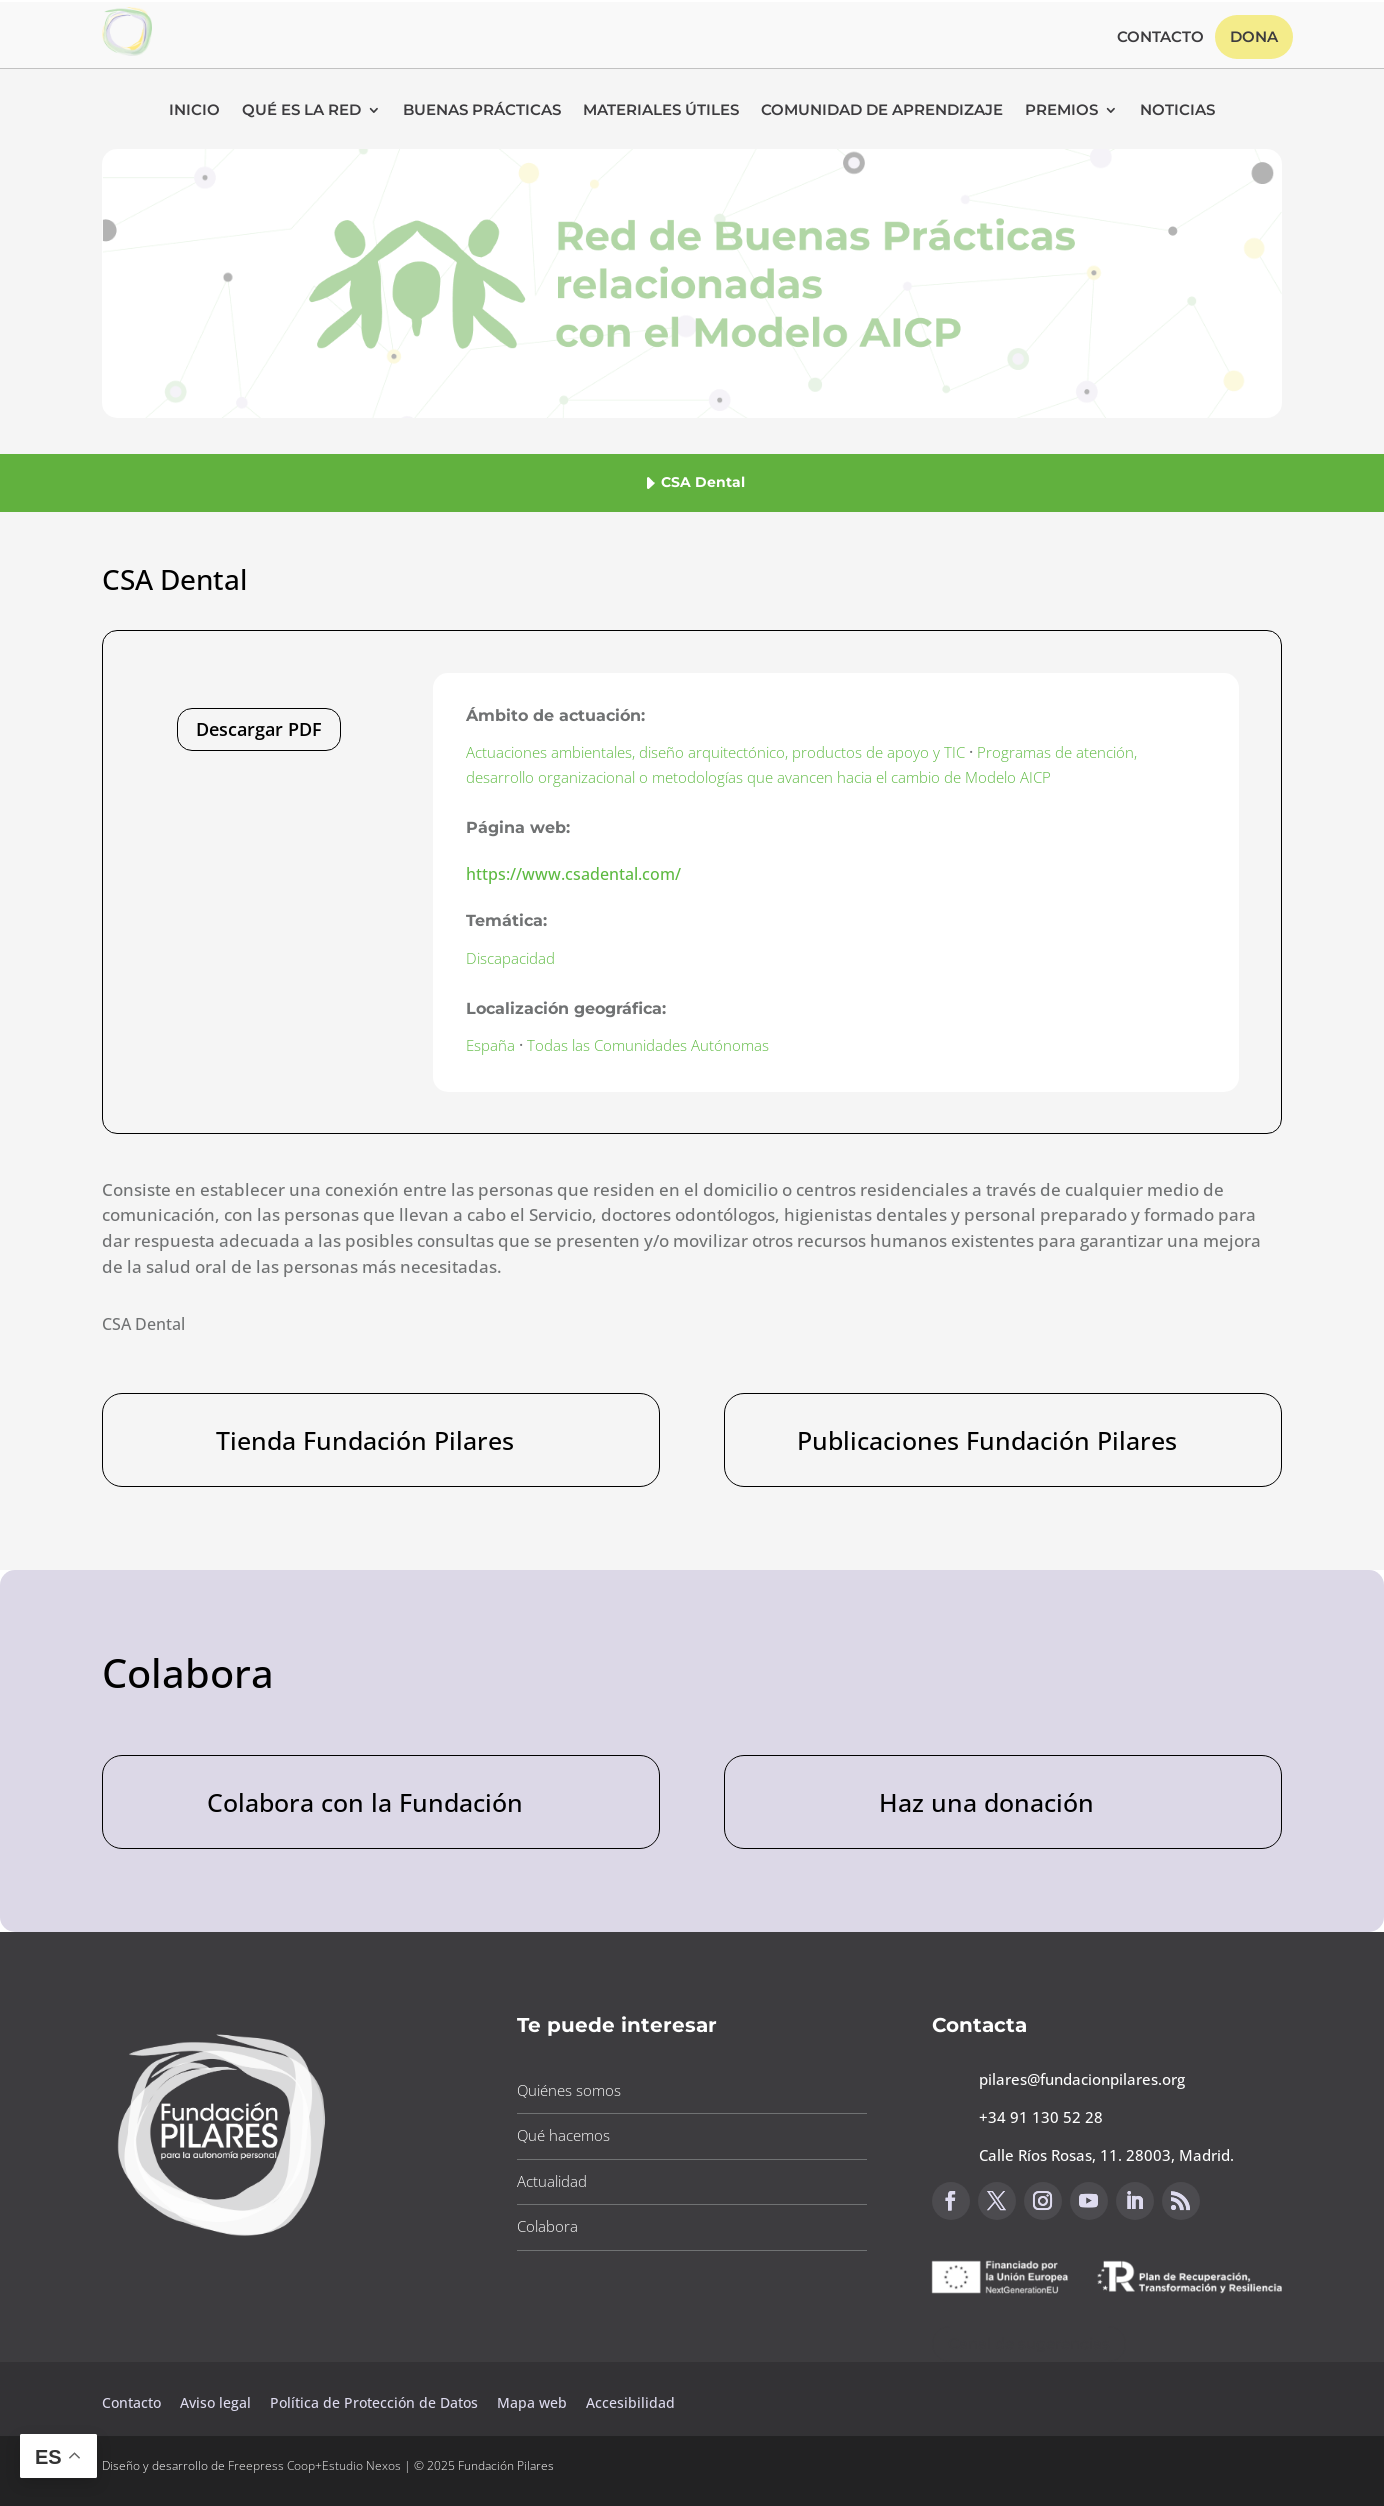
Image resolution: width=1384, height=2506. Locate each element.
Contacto (1160, 38)
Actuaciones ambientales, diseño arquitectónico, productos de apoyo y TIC (715, 752)
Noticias (1177, 111)
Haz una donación (986, 1802)
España (490, 1045)
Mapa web (532, 2402)
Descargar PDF (259, 729)
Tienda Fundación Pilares (365, 1440)
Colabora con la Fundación (365, 1802)
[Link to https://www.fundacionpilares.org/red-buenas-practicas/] (127, 50)
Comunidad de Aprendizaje (882, 111)
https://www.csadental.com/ (573, 874)
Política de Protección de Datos (376, 2402)
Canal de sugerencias (1029, 2343)
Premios (1061, 111)
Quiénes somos (569, 2090)
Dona (1254, 36)
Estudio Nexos (361, 2465)
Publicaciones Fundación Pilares (987, 1440)
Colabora (547, 2226)
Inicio (194, 111)
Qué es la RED (301, 111)
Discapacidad (510, 958)
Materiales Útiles (661, 111)
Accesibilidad (630, 2402)
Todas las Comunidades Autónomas (648, 1045)
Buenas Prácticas (482, 111)
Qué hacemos (563, 2135)
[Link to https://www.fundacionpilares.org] (222, 2242)
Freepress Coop (271, 2465)
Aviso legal (217, 2402)
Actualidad (552, 2181)
